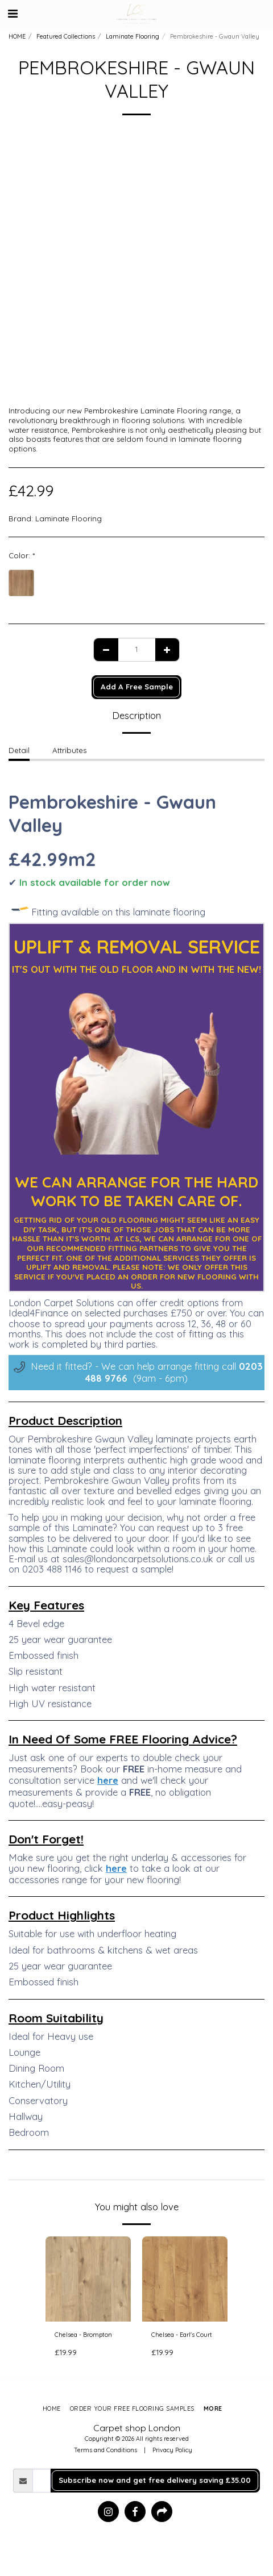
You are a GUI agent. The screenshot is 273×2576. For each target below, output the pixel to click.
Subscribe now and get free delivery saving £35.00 (155, 2480)
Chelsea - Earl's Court (181, 2335)
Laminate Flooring (132, 36)
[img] (88, 2279)
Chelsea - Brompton (83, 2335)
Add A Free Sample (137, 686)
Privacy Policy (172, 2450)
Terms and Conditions (105, 2450)
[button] (12, 13)
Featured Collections (65, 36)
